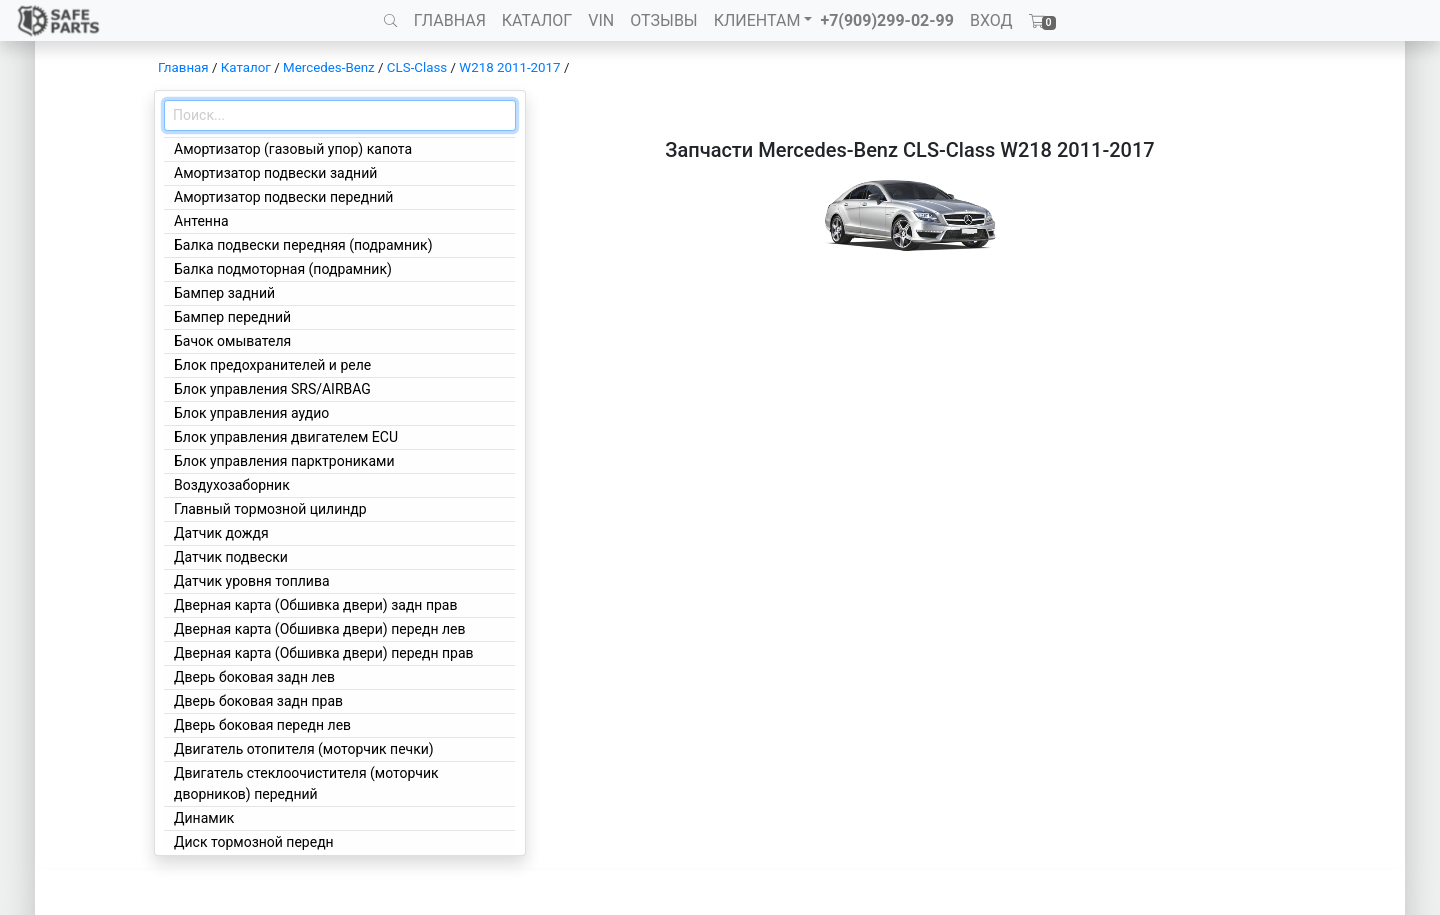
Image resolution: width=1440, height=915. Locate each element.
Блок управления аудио (251, 413)
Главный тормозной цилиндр (270, 509)
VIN (601, 20)
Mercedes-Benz (329, 67)
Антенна (201, 221)
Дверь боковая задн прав (258, 701)
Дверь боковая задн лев (254, 677)
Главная (183, 67)
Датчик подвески (231, 557)
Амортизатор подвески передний (283, 197)
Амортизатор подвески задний (275, 173)
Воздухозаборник (232, 485)
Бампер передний (232, 317)
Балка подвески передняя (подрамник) (303, 245)
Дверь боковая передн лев (262, 725)
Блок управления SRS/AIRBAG (272, 389)
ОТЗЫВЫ (663, 20)
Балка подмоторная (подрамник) (283, 269)
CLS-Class (417, 67)
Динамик (204, 818)
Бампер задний (224, 293)
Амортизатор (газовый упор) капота (293, 149)
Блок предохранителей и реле (272, 365)
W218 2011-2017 (509, 67)
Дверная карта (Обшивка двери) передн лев (319, 629)
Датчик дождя (221, 533)
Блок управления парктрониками (284, 461)
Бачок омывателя (232, 341)
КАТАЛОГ (537, 20)
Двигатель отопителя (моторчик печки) (304, 749)
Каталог (246, 67)
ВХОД (991, 20)
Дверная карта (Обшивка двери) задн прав (315, 605)
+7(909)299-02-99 (887, 20)
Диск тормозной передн (254, 842)
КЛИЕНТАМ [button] (757, 20)
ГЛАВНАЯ (450, 20)
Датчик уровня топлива (252, 581)
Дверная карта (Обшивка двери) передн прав (324, 653)
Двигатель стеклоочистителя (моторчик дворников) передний (306, 783)
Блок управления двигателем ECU (286, 437)
